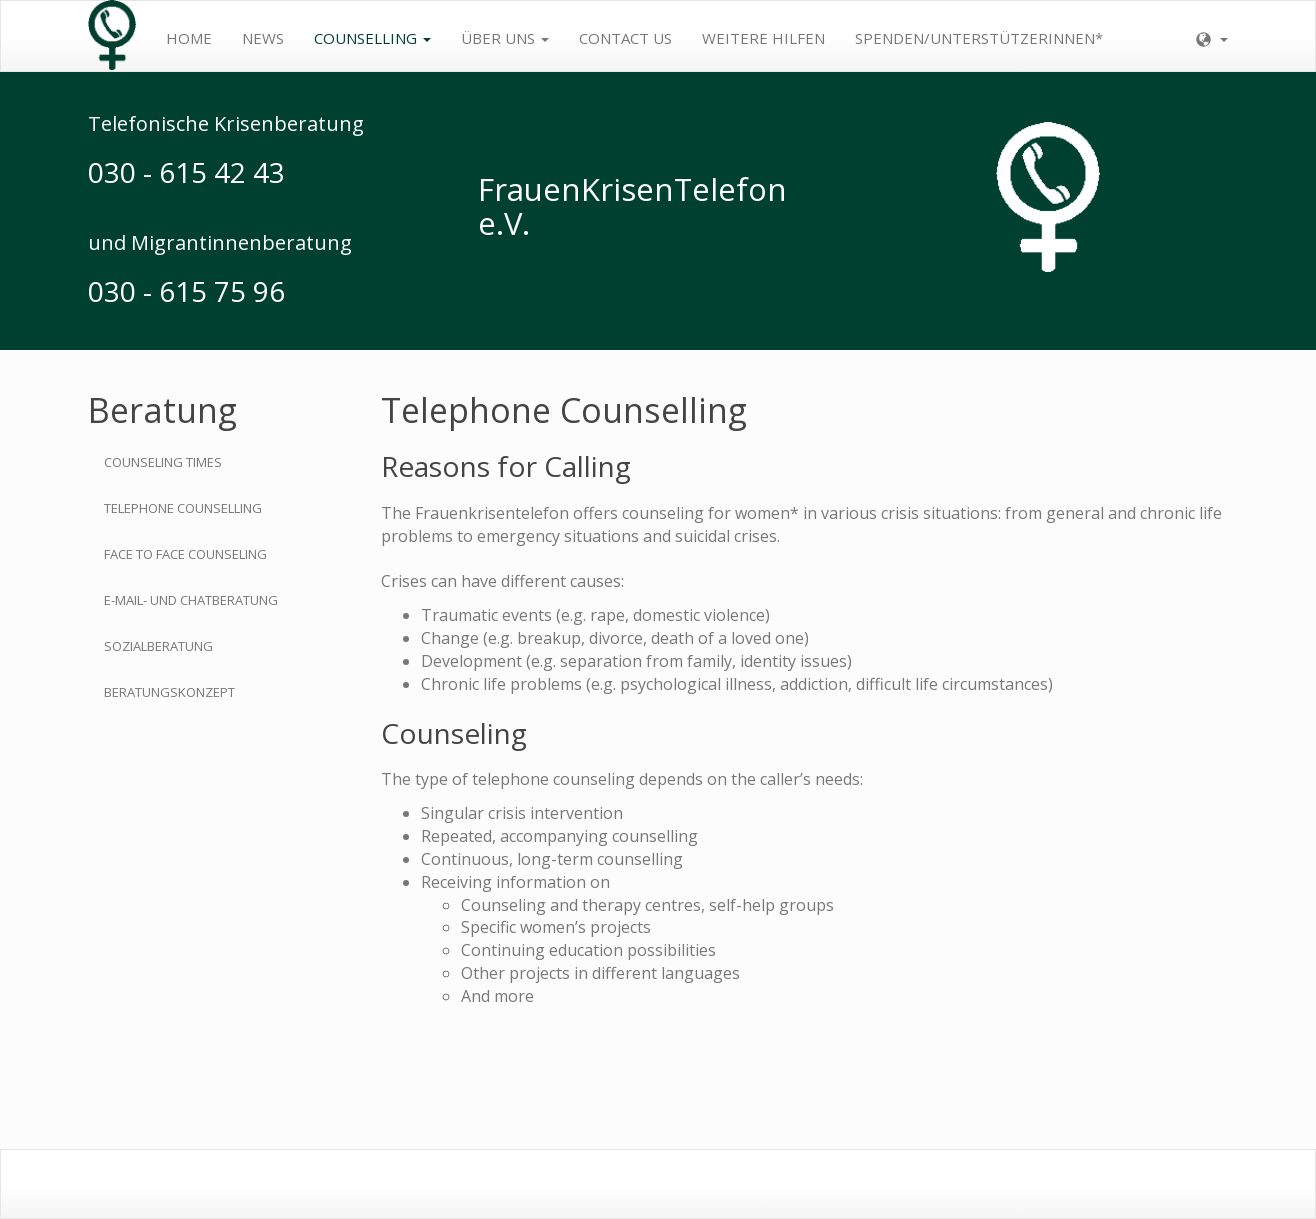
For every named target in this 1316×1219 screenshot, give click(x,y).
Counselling (372, 38)
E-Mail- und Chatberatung (191, 600)
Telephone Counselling (183, 508)
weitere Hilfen (763, 38)
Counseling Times (163, 462)
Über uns (505, 38)
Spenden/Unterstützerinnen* (979, 38)
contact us (625, 38)
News (263, 38)
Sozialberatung (158, 646)
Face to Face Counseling (185, 554)
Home (189, 38)
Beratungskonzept (169, 692)
